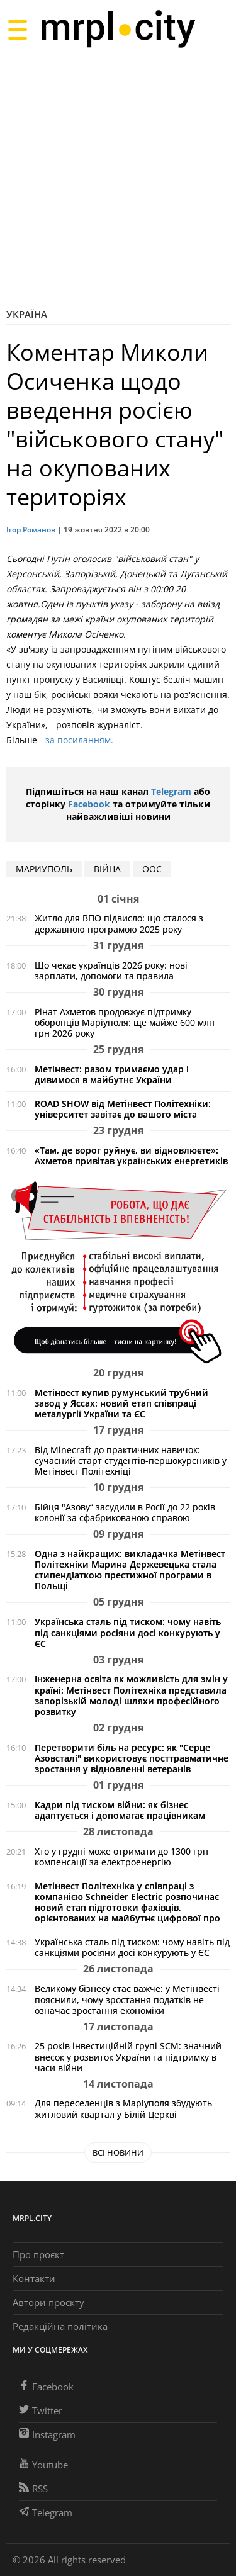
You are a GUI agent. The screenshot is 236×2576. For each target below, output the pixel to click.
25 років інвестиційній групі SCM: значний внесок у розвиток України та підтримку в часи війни (128, 2056)
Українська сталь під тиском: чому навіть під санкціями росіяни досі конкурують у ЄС (128, 1632)
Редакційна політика (60, 2326)
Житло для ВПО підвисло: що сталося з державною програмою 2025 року (119, 923)
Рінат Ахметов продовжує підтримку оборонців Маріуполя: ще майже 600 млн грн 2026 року (125, 1022)
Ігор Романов (30, 529)
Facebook (89, 804)
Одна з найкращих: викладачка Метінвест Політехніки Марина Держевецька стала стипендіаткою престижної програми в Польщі (130, 1569)
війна (107, 869)
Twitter (40, 2410)
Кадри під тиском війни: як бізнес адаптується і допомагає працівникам (120, 1810)
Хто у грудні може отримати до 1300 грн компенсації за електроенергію (121, 1856)
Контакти (34, 2278)
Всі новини (118, 2152)
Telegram (171, 791)
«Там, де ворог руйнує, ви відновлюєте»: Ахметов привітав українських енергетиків (131, 1155)
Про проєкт (38, 2254)
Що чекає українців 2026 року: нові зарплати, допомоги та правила (111, 970)
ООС (152, 869)
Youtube (43, 2464)
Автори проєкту (48, 2302)
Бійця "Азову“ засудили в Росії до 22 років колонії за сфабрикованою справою (125, 1512)
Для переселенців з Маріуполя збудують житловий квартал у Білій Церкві (123, 2108)
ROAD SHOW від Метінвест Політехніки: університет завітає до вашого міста (123, 1109)
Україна (26, 314)
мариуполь (44, 869)
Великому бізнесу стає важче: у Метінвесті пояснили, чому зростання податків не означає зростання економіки (127, 1999)
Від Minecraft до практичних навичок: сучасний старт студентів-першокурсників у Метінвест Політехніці (131, 1460)
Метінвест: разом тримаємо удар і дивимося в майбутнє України (112, 1074)
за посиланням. (78, 740)
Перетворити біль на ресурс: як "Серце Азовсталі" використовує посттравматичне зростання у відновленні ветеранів (131, 1758)
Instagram (47, 2434)
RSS (33, 2488)
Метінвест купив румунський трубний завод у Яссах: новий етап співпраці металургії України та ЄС (121, 1403)
